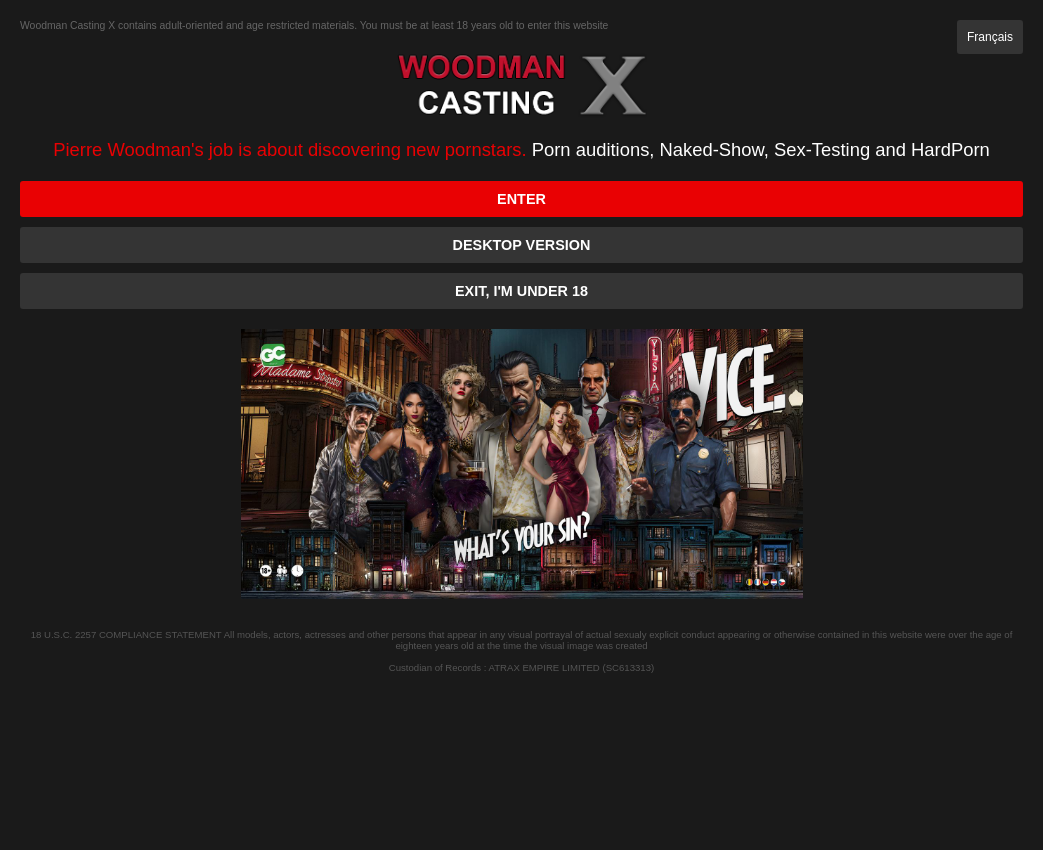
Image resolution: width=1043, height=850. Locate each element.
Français (990, 37)
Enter (521, 199)
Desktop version (522, 245)
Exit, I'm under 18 (521, 291)
